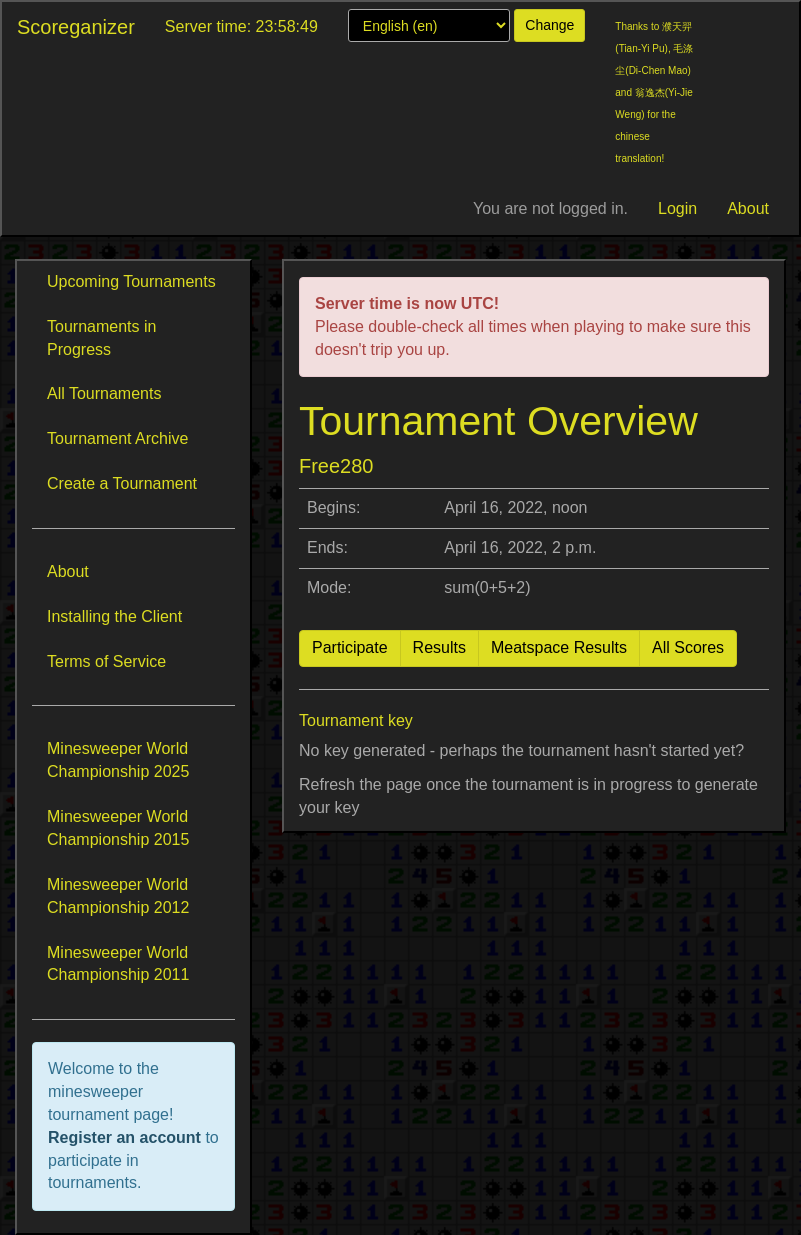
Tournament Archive (117, 438)
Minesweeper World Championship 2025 (118, 760)
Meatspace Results (559, 647)
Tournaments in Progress (101, 338)
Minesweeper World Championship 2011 (118, 964)
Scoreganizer (76, 27)
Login (677, 208)
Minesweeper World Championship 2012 (118, 896)
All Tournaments (104, 393)
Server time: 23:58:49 (241, 26)
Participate (350, 647)
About (748, 208)
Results (439, 647)
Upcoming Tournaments (131, 281)
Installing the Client (114, 616)
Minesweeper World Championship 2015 (118, 828)
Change (549, 25)
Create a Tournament (122, 483)
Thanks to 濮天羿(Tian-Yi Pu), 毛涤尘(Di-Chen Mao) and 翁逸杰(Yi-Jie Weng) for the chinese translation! (654, 92)
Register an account (126, 1137)
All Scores (688, 647)
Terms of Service (106, 661)
